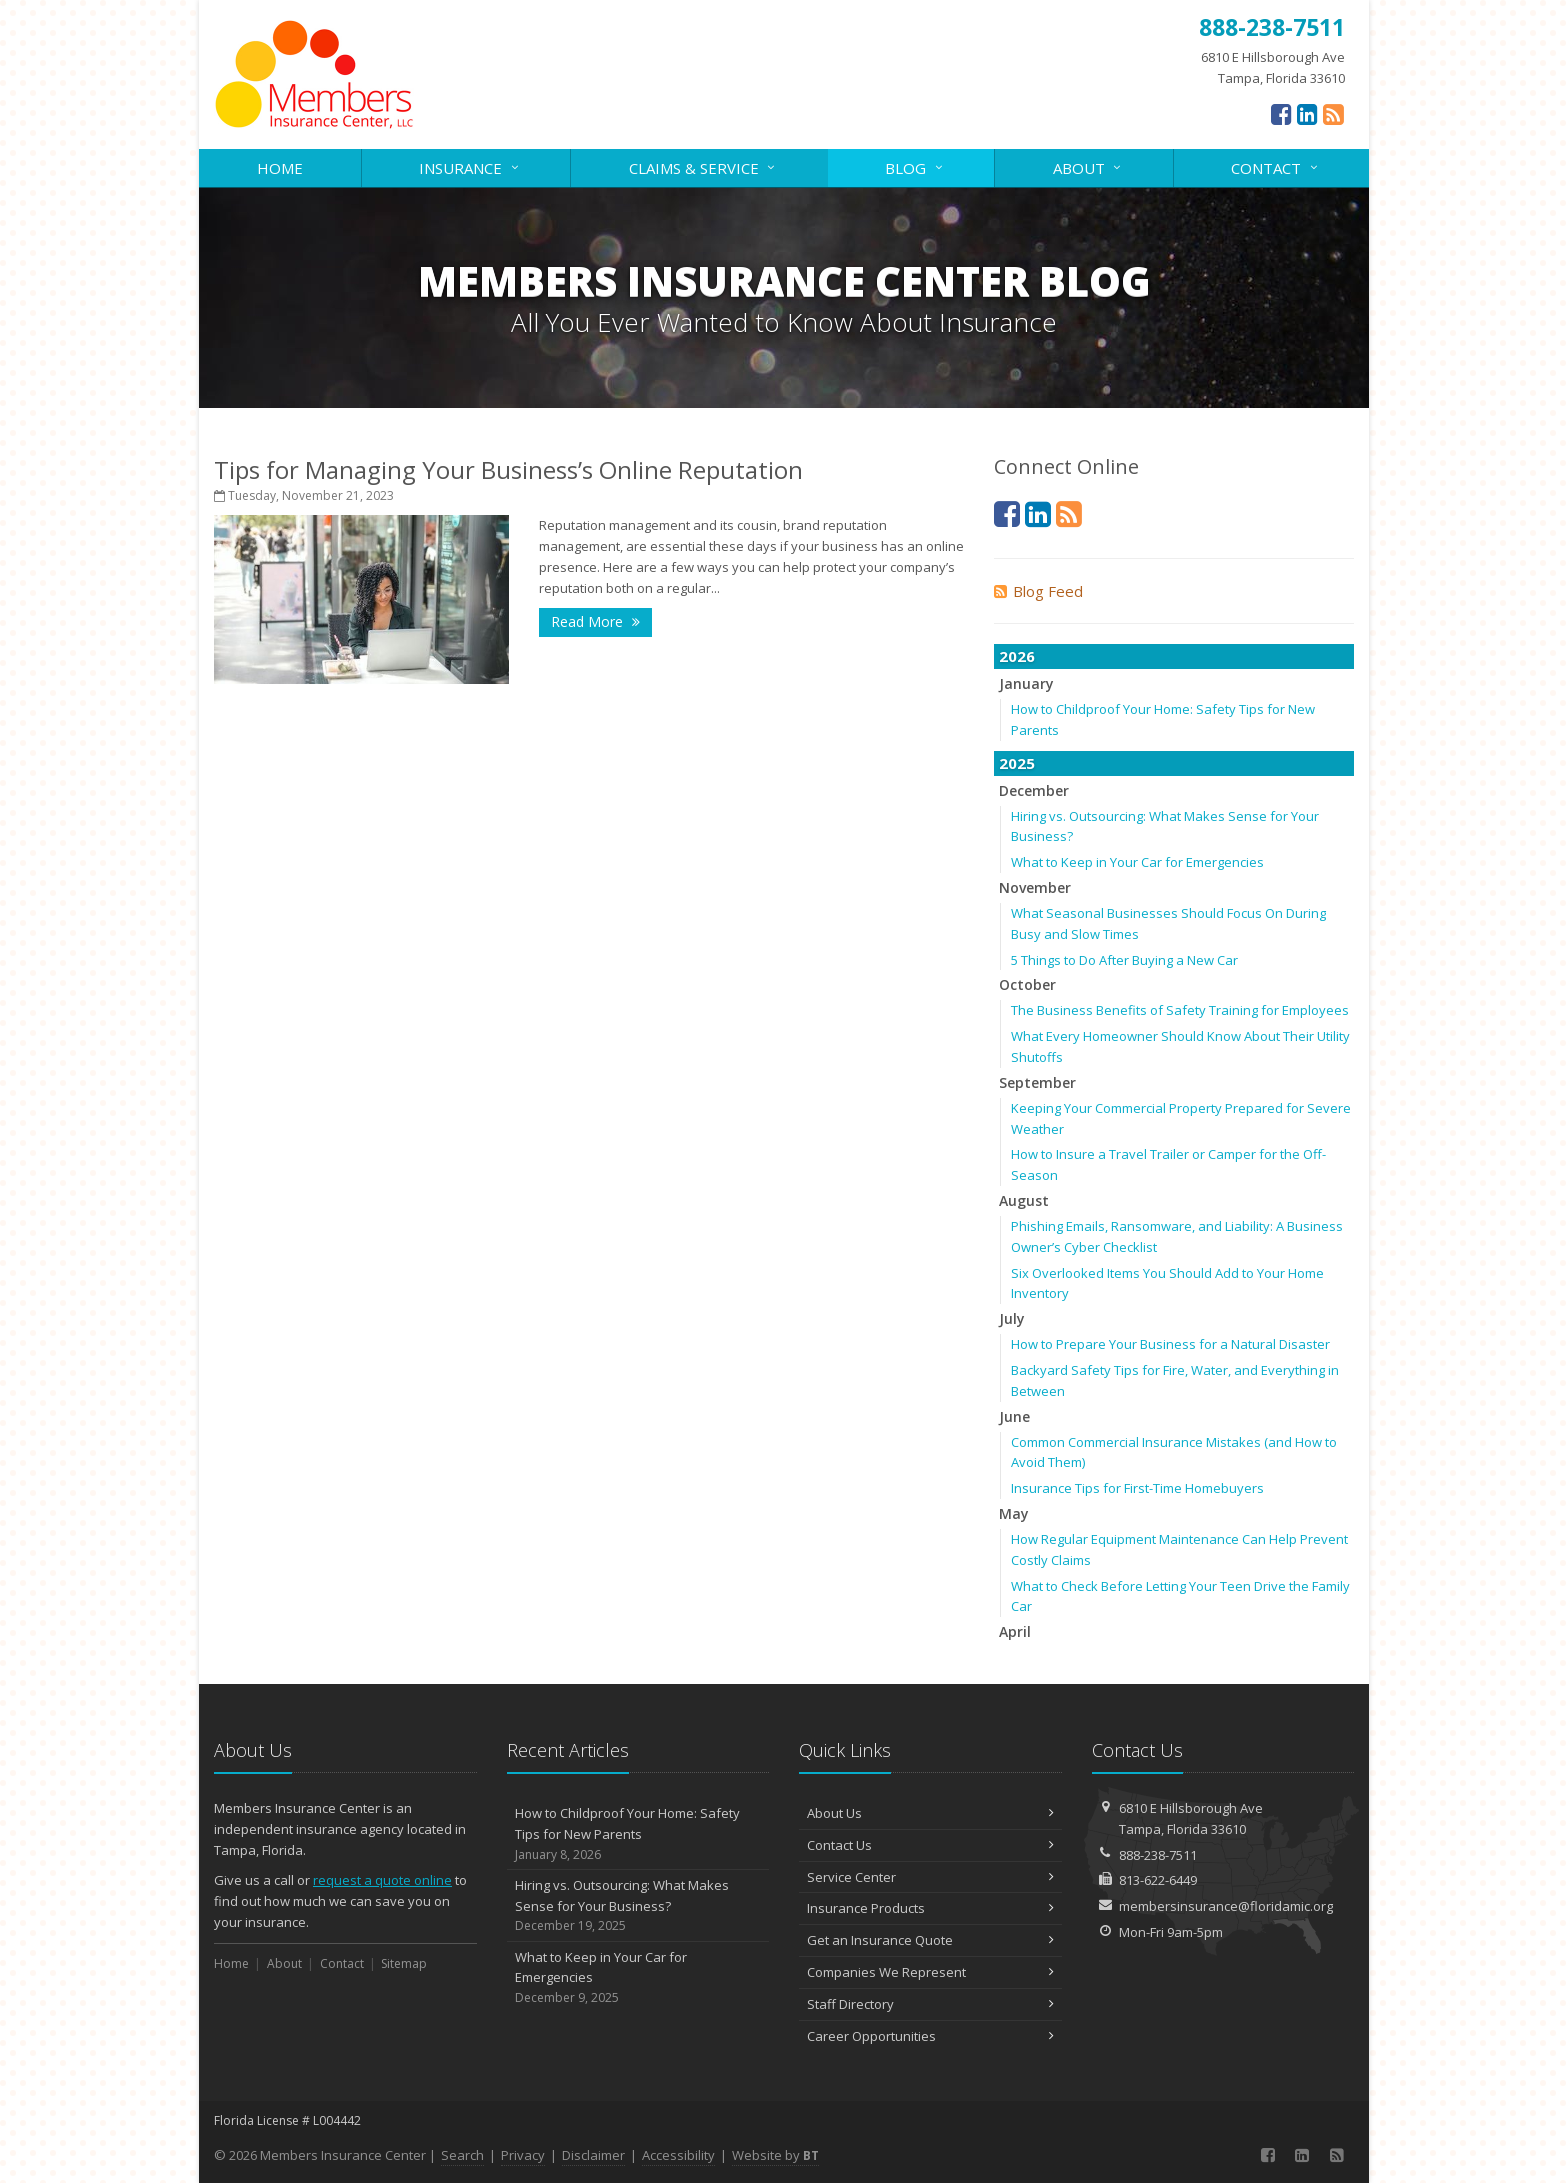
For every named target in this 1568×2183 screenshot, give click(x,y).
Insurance (470, 166)
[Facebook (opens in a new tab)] (1281, 113)
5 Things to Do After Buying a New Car (1124, 960)
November (1035, 887)
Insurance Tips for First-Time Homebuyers (1137, 1488)
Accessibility (678, 2155)
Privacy (523, 2155)
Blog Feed (1038, 591)
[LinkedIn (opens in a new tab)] (1307, 113)
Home (280, 168)
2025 (1017, 763)
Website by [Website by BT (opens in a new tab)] (775, 2155)
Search (462, 2155)
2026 (1017, 656)
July (1012, 1318)
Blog (915, 166)
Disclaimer (593, 2155)
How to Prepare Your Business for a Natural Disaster (1170, 1344)
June (1014, 1416)
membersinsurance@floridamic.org (1226, 1906)
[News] (1333, 113)
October (1027, 984)
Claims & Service (703, 166)
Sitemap (404, 1963)
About (1088, 166)
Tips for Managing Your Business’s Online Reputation (508, 469)
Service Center (930, 1877)
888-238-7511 (1158, 1855)
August (1024, 1200)
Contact (1275, 166)
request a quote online (382, 1880)
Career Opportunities (930, 2036)
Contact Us (930, 1845)
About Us (930, 1813)
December (1034, 790)
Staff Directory (930, 2004)
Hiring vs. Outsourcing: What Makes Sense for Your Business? (638, 1906)
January (1026, 683)
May (1014, 1513)
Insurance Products (930, 1908)
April (1015, 1631)
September (1037, 1082)
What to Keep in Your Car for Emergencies (1137, 862)
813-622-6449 (1158, 1880)
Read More (595, 621)
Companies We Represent (930, 1972)
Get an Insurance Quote (930, 1940)
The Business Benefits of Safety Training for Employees (1180, 1010)
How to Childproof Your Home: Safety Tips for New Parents (638, 1834)
